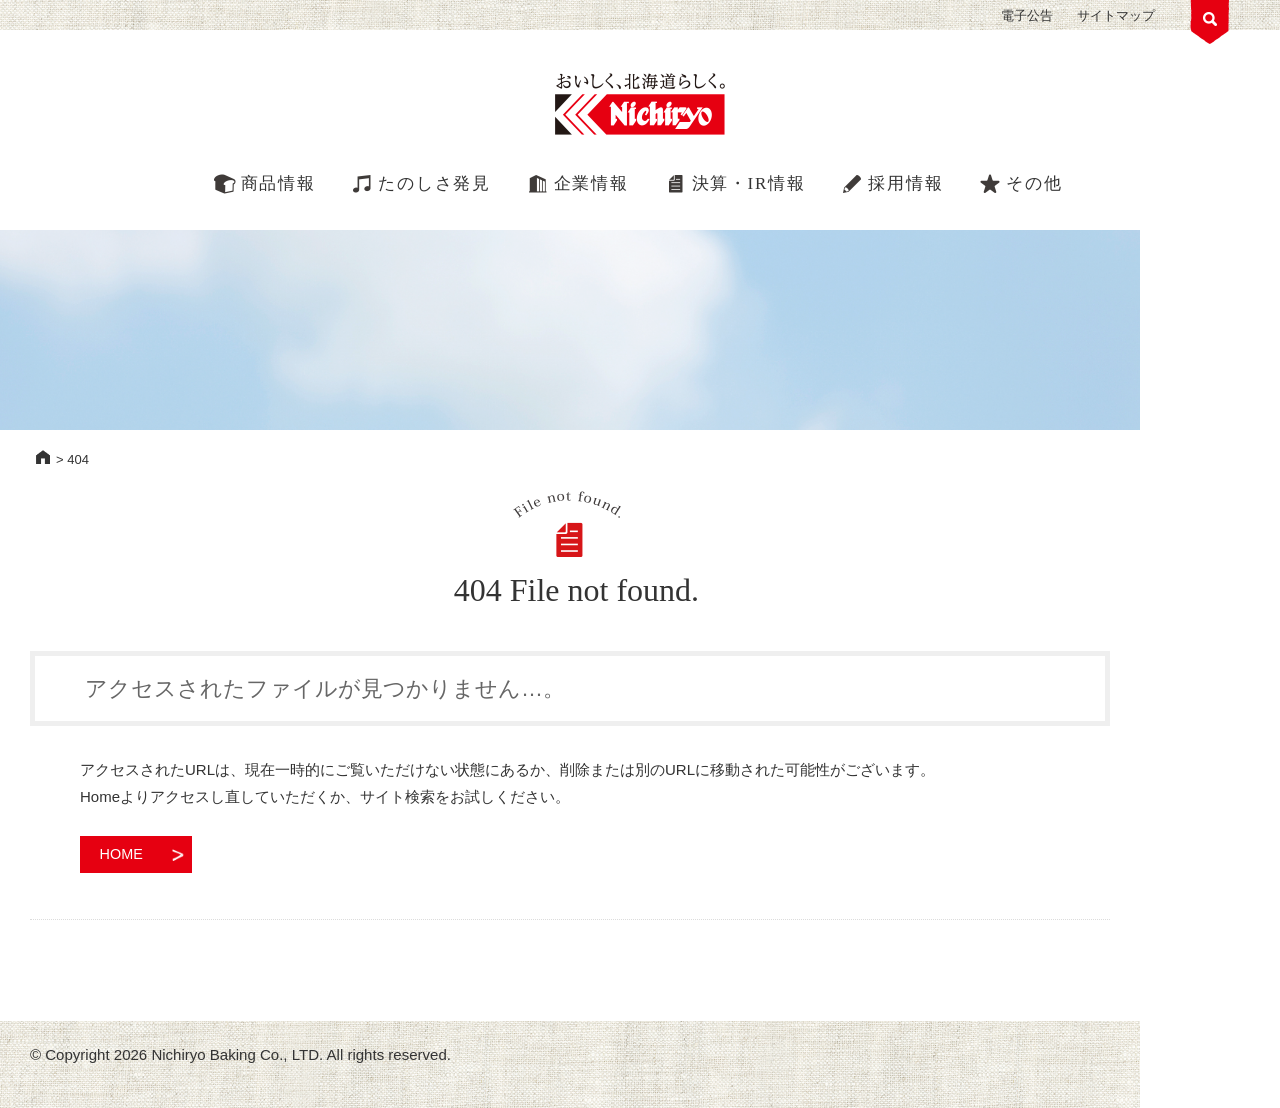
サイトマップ (1116, 15)
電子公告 (1027, 15)
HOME (43, 457)
